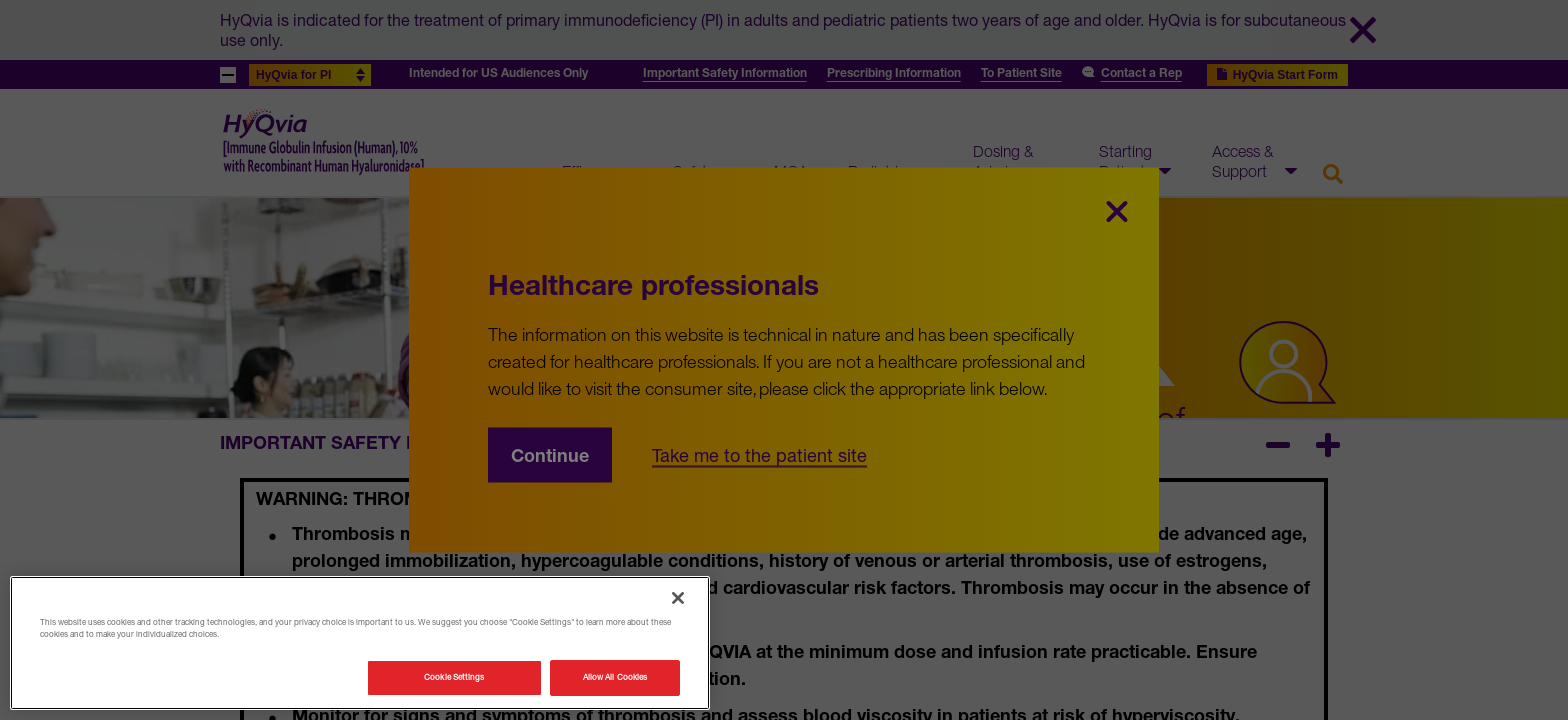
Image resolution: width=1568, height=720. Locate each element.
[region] (360, 643)
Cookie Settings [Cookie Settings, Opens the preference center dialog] (454, 677)
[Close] (678, 598)
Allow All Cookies (615, 677)
